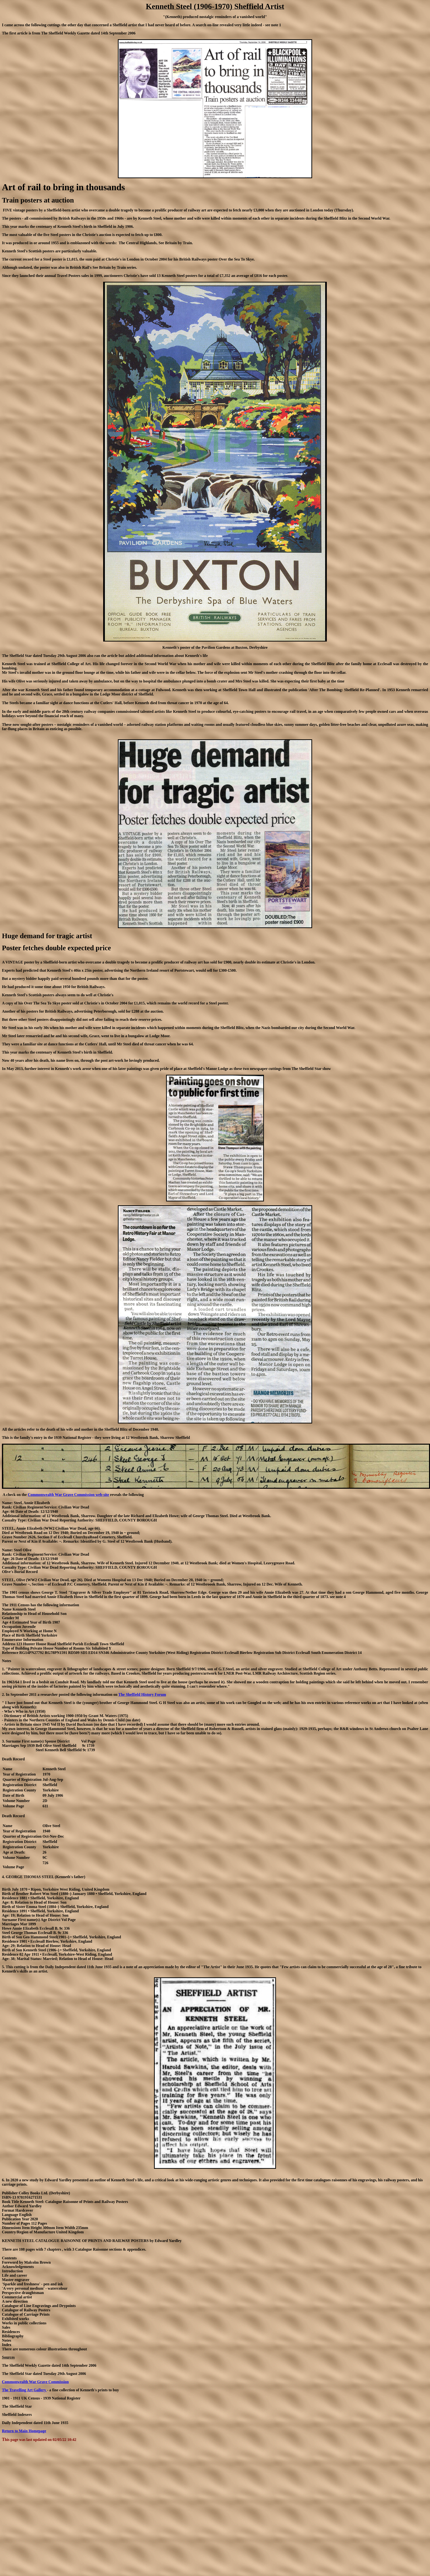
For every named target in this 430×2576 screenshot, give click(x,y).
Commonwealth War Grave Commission (35, 2382)
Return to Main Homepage (24, 2431)
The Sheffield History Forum (142, 1694)
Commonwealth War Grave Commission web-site (68, 1495)
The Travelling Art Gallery (24, 2390)
